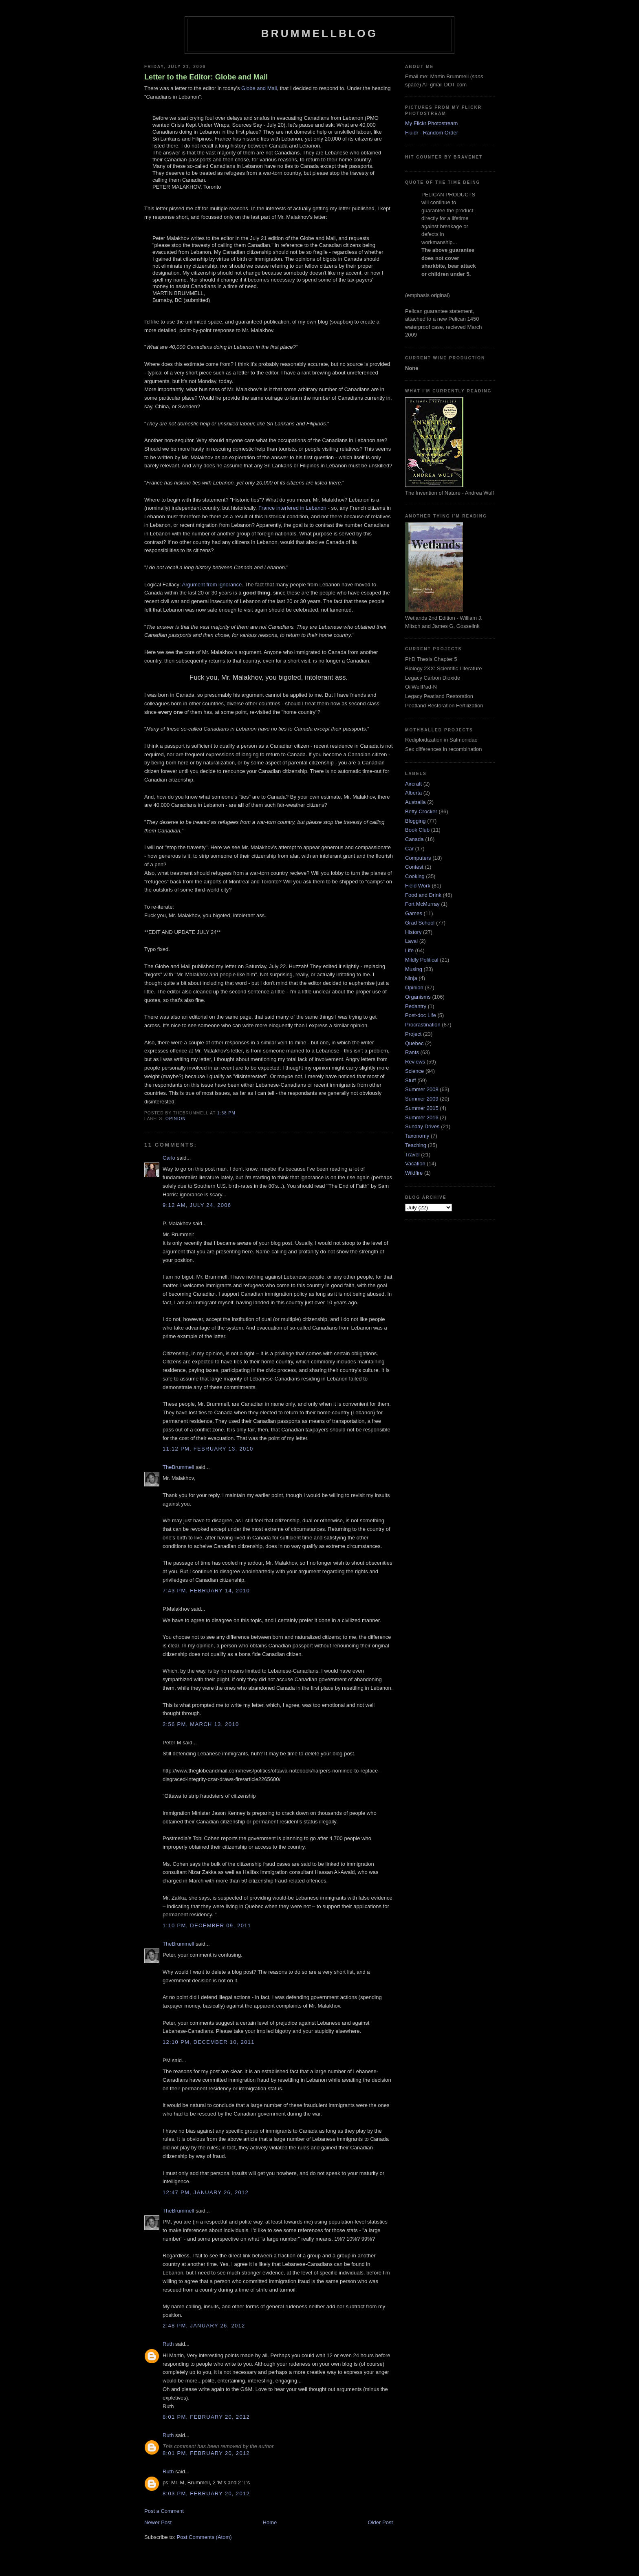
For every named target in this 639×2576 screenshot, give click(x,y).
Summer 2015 (421, 1108)
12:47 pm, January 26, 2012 (206, 2192)
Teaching (415, 1145)
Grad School (419, 923)
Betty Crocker (421, 811)
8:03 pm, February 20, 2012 (206, 2493)
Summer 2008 (421, 1089)
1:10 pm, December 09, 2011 (207, 1925)
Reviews (415, 1062)
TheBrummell (178, 1467)
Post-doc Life (420, 1015)
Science (414, 1071)
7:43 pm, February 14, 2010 (206, 1590)
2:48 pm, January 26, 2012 (204, 2326)
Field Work (417, 886)
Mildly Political (421, 960)
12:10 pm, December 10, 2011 (209, 2042)
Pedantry (415, 1006)
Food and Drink (423, 895)
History (413, 932)
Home (270, 2522)
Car (409, 848)
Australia (415, 802)
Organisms (418, 997)
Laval (411, 941)
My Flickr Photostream (431, 123)
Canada (414, 839)
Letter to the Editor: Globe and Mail (206, 77)
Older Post (380, 2522)
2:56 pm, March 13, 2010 (201, 1724)
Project (413, 1034)
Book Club (417, 830)
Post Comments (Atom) (204, 2537)
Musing (413, 969)
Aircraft (413, 784)
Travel (412, 1154)
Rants (412, 1052)
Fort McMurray (422, 904)
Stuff (410, 1080)
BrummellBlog (319, 33)
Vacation (415, 1163)
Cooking (415, 876)
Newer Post (158, 2522)
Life (409, 950)
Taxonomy (417, 1136)
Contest (414, 867)
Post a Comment (164, 2511)
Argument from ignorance (212, 584)
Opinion (175, 1118)
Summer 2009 (421, 1099)
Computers (418, 858)
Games (413, 913)
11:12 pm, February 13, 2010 (208, 1449)
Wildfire (414, 1173)
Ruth (168, 2344)
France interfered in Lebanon (292, 508)
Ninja (411, 978)
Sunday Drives (422, 1126)
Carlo (169, 1158)
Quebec (414, 1043)
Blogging (415, 821)
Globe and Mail (259, 88)
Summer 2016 (421, 1117)
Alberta (413, 793)
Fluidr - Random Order (431, 133)
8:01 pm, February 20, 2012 (206, 2417)
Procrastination (423, 1025)
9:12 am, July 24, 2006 (197, 1205)
